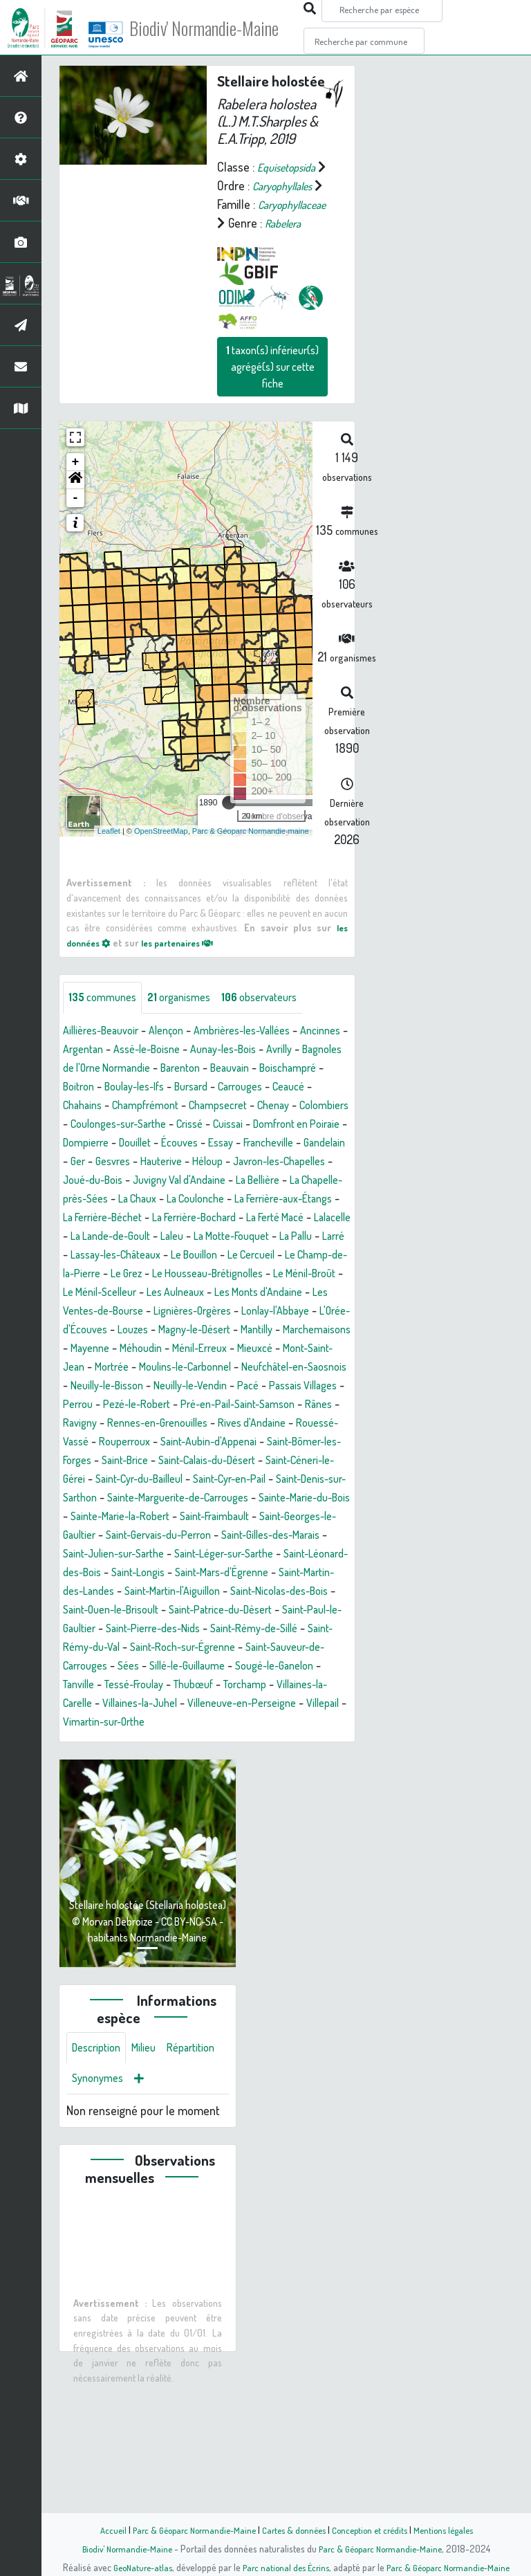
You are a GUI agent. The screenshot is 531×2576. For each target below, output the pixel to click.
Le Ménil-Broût (107, 1368)
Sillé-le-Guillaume (219, 1797)
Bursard (82, 1143)
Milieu (152, 2181)
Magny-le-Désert (105, 1424)
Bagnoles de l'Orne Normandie (177, 1106)
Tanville (131, 1816)
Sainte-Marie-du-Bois (287, 1610)
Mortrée (82, 1461)
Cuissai (163, 1181)
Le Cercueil (268, 1330)
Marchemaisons (243, 1424)
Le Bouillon (204, 1330)
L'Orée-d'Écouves (243, 1405)
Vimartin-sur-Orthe (217, 1853)
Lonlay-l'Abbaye (151, 1405)
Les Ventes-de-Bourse (209, 1386)
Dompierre (89, 1199)
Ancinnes (85, 1087)
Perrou (128, 1498)
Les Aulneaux (282, 1368)
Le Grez (191, 1349)
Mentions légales (453, 2529)
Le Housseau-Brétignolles (282, 1349)
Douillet (143, 1199)
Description (99, 2181)
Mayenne (314, 1424)
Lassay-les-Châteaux (115, 1330)
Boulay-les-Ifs (273, 1125)
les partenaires (188, 979)
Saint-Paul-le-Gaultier (293, 1741)
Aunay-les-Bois (298, 1087)
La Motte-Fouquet (197, 1311)
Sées (154, 1797)
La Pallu (270, 1311)
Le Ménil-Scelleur (196, 1368)
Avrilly (78, 1106)
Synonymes (165, 2214)
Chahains (243, 1143)
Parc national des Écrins (284, 2567)
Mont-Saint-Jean (286, 1442)
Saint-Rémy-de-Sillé (236, 1760)
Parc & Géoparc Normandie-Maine (186, 2529)
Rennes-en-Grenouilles (259, 1517)
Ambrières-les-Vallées (264, 1069)
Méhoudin (87, 1442)
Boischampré (150, 1125)
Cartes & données (293, 2529)
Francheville (292, 1199)
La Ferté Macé (205, 1293)
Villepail (141, 1853)
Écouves (193, 1199)
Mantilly (175, 1424)
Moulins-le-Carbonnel (166, 1461)
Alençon (179, 1069)
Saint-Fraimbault (226, 1629)
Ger (128, 1218)
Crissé (121, 1181)
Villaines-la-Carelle (117, 1835)
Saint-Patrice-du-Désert (170, 1741)
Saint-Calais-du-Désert (119, 1573)
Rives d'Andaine (101, 1536)
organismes (190, 1035)
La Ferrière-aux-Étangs (182, 1274)
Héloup (271, 1218)
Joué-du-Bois (175, 1237)
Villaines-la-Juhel (217, 1835)
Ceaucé (192, 1143)
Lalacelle (270, 1293)
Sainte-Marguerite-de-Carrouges (144, 1610)
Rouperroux (265, 1536)
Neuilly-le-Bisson (112, 1480)
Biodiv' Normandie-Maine (227, 28)
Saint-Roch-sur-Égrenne (197, 1779)
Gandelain (86, 1218)
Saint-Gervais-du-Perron (184, 1648)
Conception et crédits (374, 2529)
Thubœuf (262, 1816)
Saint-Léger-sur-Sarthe (287, 1666)
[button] (75, 518)
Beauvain (85, 1125)
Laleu (129, 1311)
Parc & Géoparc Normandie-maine (250, 868)
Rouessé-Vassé (187, 1536)
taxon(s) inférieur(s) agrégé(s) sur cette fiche (272, 404)
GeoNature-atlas (135, 2567)
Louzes (313, 1405)
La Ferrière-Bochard (111, 1293)
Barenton (284, 1106)
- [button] (76, 535)
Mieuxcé (214, 1442)
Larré (312, 1311)
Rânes (128, 1517)
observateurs (279, 1035)
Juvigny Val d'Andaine (273, 1237)
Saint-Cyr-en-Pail (167, 1592)
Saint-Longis (228, 1685)
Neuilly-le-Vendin (206, 1480)
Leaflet (108, 868)
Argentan (141, 1087)
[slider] (229, 840)
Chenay (165, 1162)
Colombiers (222, 1162)
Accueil (100, 2529)
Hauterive (220, 1218)
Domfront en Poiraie (240, 1181)
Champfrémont (313, 1143)
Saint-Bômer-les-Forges (212, 1554)
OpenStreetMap (161, 868)
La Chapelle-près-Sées (167, 1255)
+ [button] (76, 499)
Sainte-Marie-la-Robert (119, 1629)
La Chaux (256, 1255)
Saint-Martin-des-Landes (184, 1704)
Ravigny (172, 1517)
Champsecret (104, 1162)
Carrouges (137, 1143)
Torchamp (319, 1816)
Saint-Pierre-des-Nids (124, 1760)
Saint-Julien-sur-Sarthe (162, 1666)
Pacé (271, 1480)
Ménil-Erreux (152, 1442)
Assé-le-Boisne (212, 1087)
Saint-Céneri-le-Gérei (237, 1573)
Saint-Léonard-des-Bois (129, 1685)
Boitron (210, 1125)
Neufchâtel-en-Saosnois (289, 1461)
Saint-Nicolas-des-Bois (174, 1722)
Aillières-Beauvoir (106, 1069)
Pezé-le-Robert (194, 1498)
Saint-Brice (308, 1554)
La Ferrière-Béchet (295, 1274)
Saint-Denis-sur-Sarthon (279, 1592)
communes (106, 1035)
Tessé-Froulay (194, 1816)
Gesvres (167, 1218)
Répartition (99, 2214)
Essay (239, 1199)
